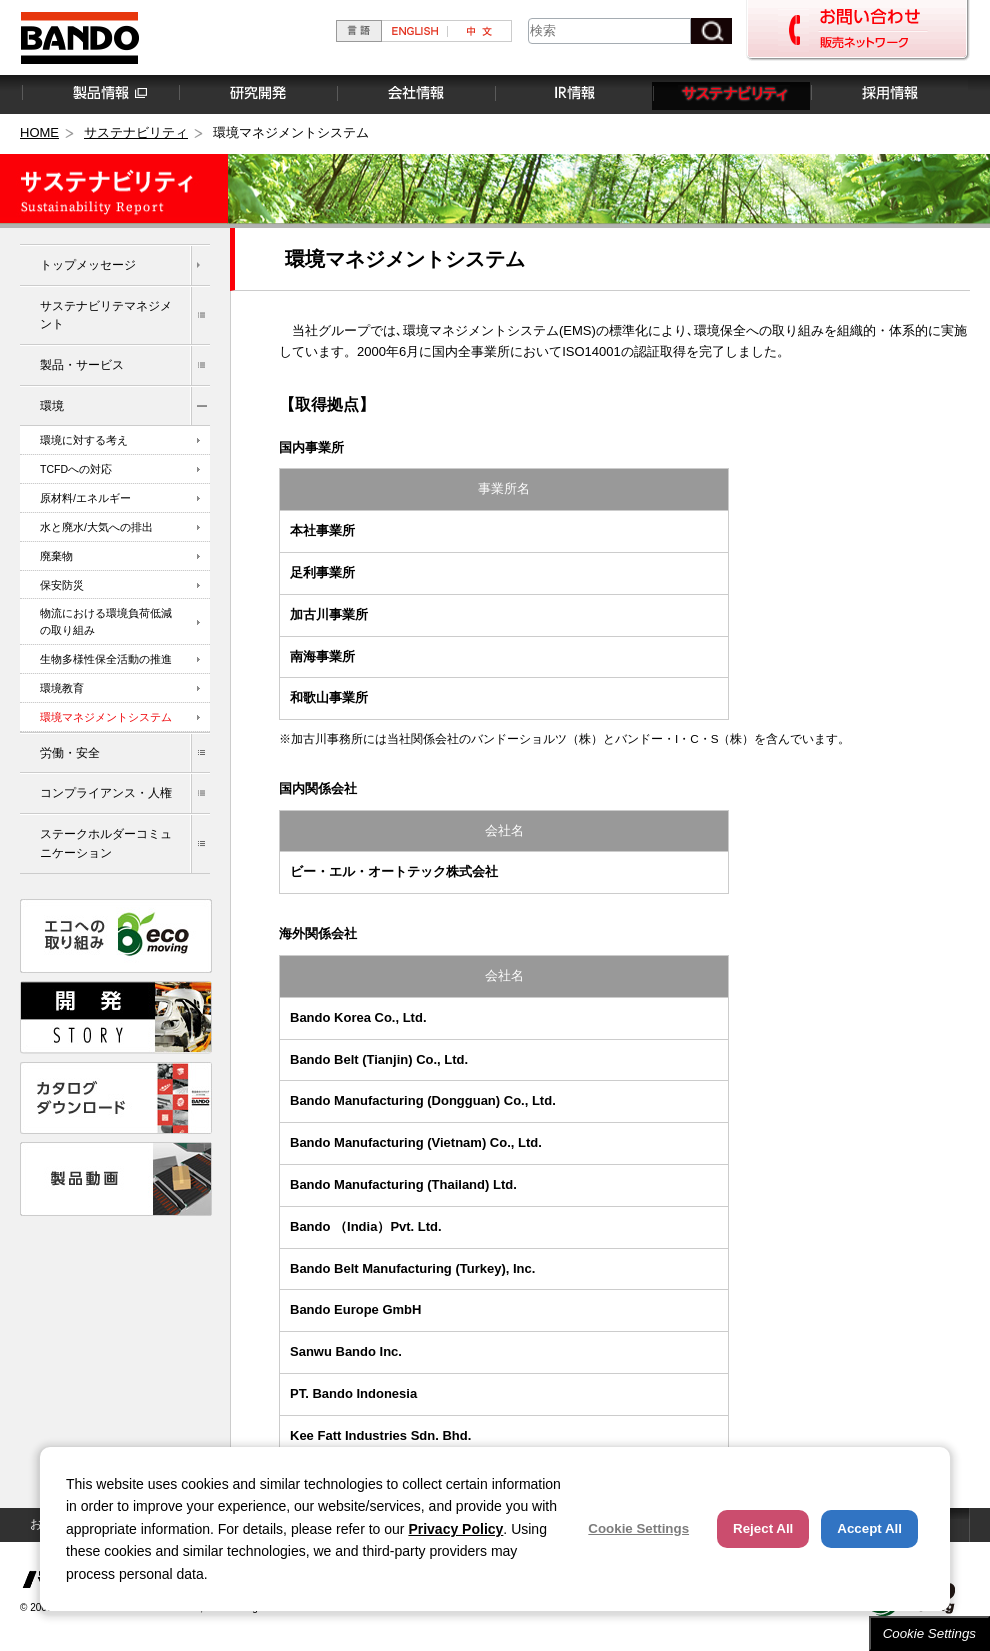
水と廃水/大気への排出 (96, 527)
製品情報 (99, 94)
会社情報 (415, 94)
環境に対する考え (84, 440)
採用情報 (889, 94)
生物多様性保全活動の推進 (106, 659)
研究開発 (257, 94)
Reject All (763, 1528)
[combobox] (609, 31)
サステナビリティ (731, 94)
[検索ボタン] (711, 31)
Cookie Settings (929, 1633)
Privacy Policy (455, 1529)
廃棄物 (56, 556)
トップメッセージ (88, 264)
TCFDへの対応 (76, 469)
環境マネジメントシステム (106, 717)
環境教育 (62, 688)
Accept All (869, 1528)
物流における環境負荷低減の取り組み (106, 621)
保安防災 (62, 585)
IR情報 (573, 94)
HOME (39, 132)
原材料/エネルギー (85, 498)
